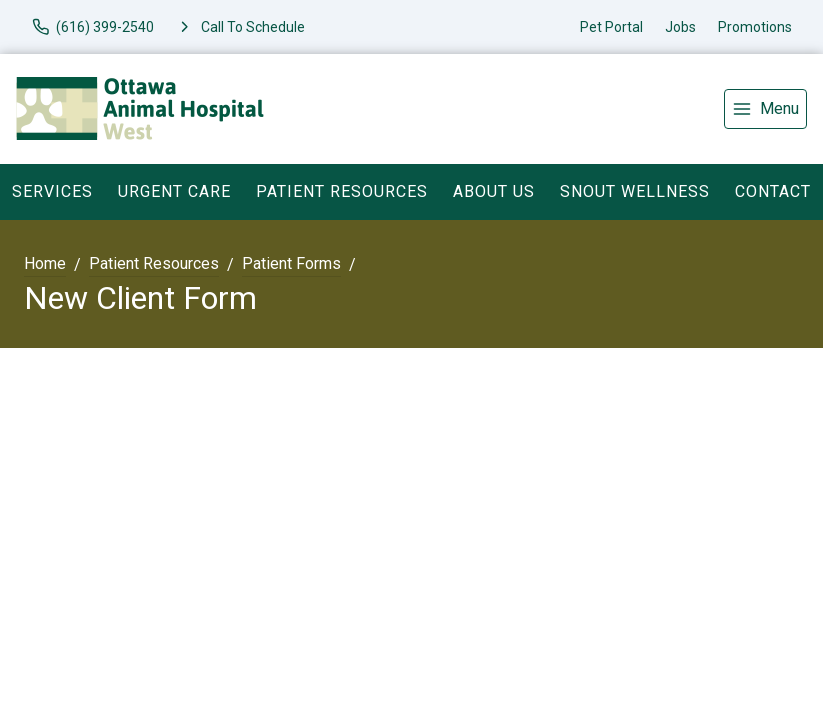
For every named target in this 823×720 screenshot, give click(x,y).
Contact (773, 191)
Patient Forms (291, 263)
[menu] (765, 109)
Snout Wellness (635, 191)
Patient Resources (342, 191)
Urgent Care (174, 191)
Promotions (755, 27)
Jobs (680, 27)
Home (45, 263)
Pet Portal (611, 27)
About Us (494, 191)
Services (52, 191)
